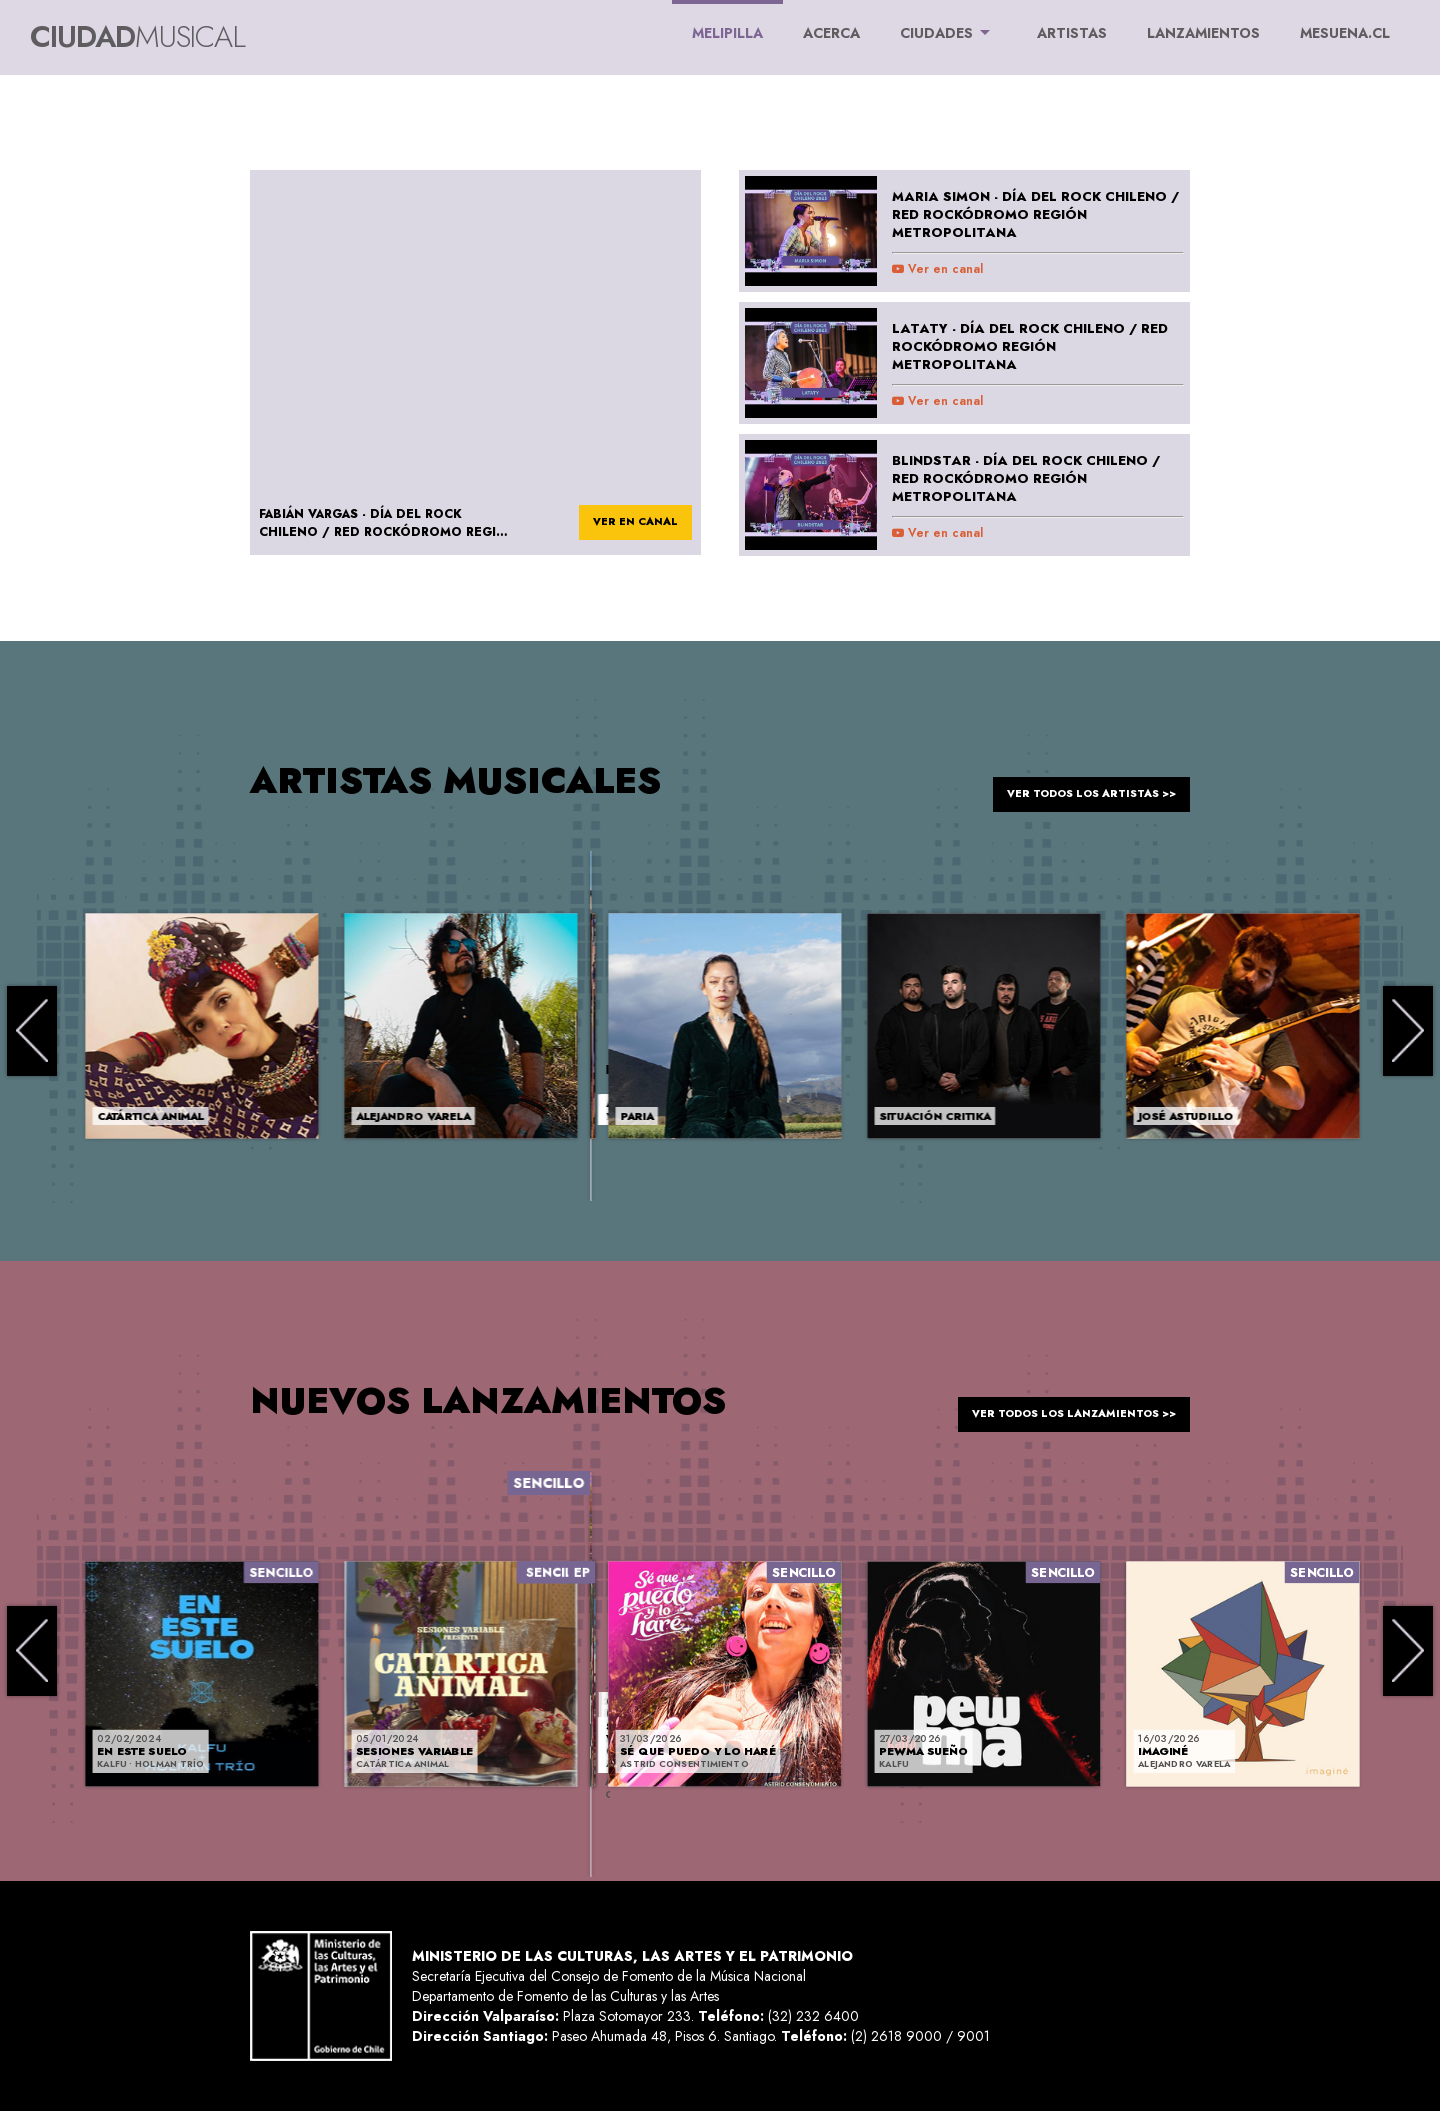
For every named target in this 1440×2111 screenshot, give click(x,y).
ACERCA (831, 33)
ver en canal (623, 524)
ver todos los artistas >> (1072, 780)
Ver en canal (937, 269)
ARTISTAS (1072, 33)
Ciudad (137, 36)
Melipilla (727, 21)
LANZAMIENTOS (1203, 33)
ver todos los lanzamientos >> (1052, 1400)
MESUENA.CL (1345, 33)
